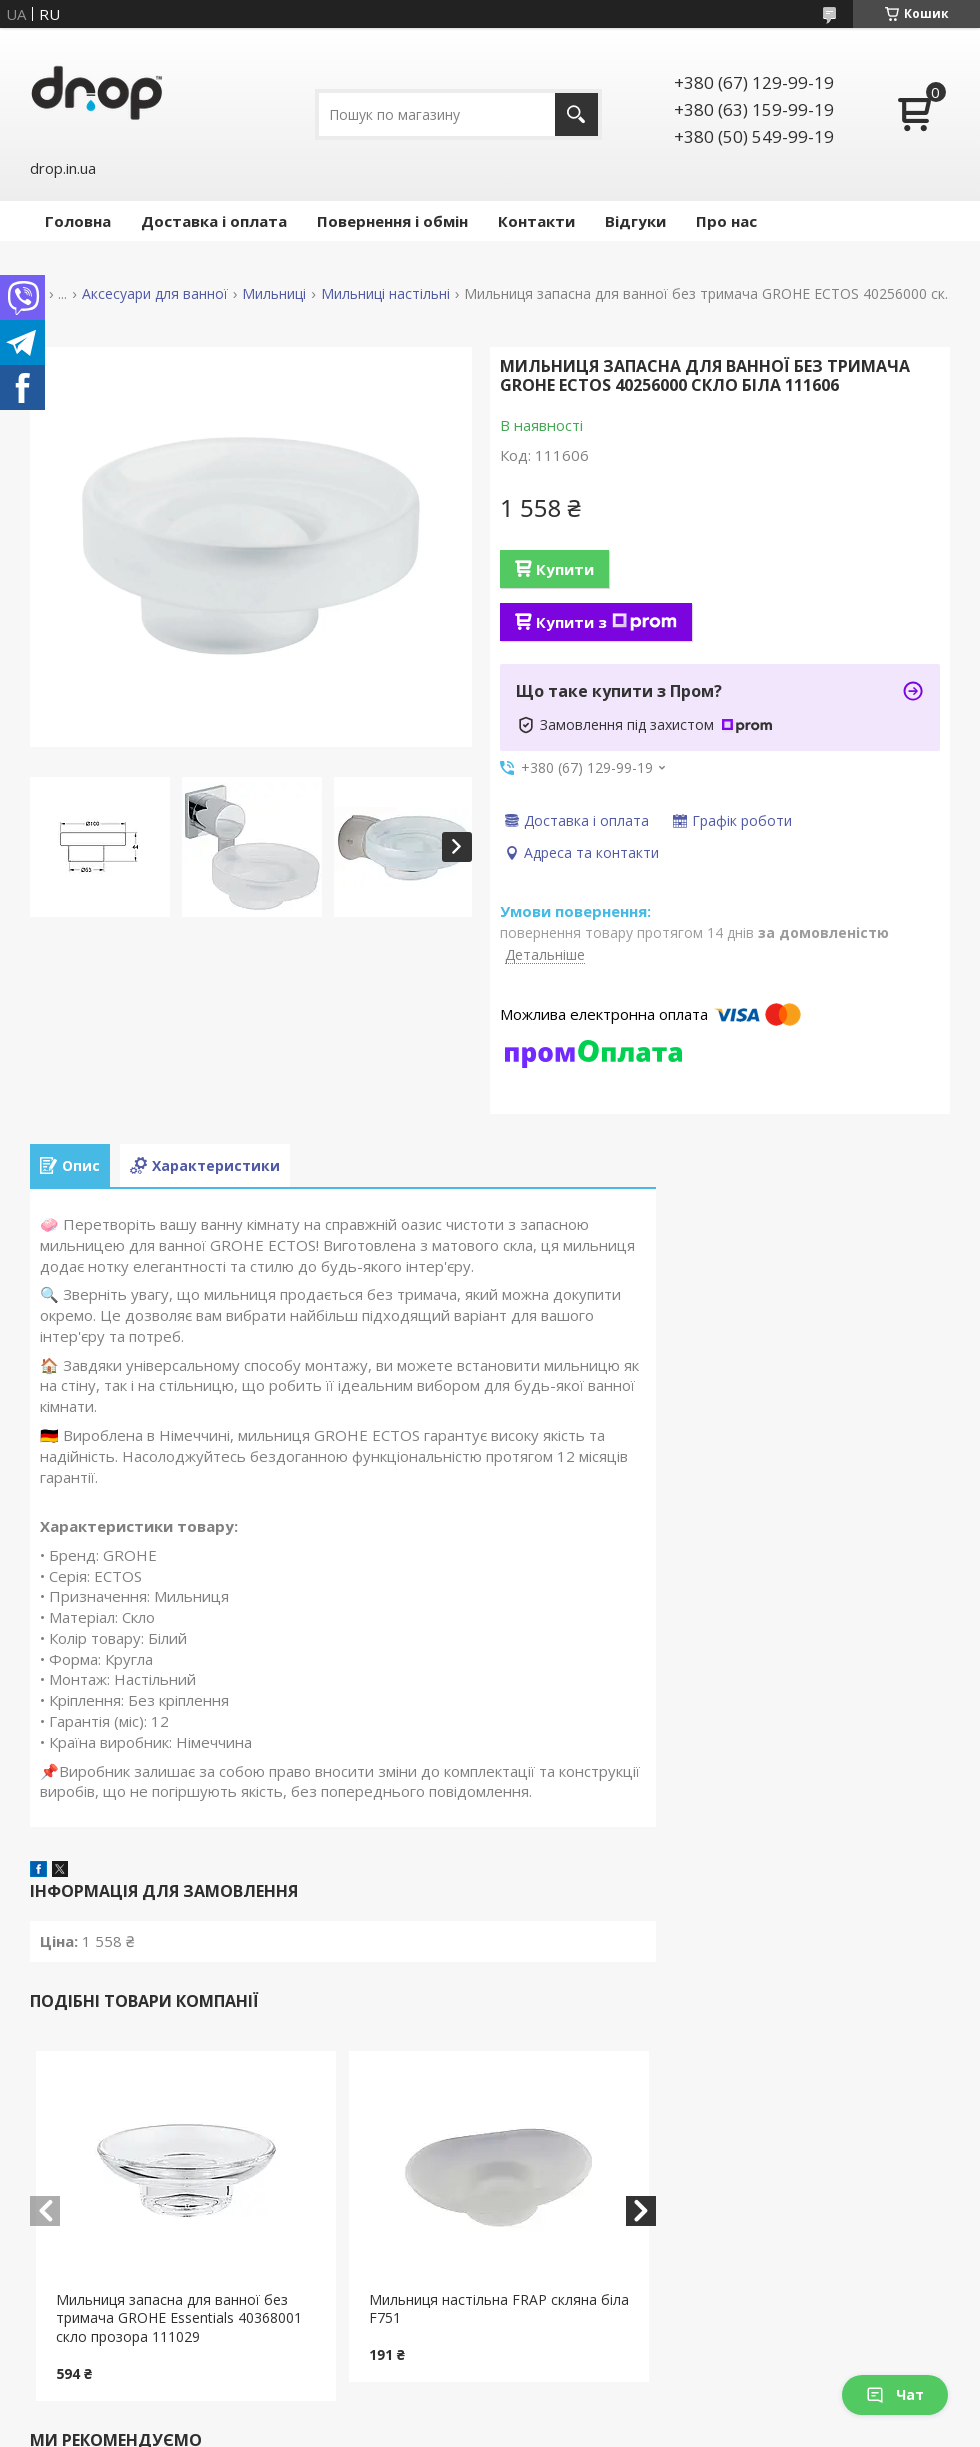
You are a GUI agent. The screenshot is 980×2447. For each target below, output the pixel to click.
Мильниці (274, 294)
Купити (565, 569)
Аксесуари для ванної (155, 294)
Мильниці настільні (385, 294)
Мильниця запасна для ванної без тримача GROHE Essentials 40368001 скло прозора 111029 (179, 2318)
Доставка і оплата (214, 221)
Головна (78, 221)
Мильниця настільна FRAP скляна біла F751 (499, 2309)
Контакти (536, 221)
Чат (895, 2394)
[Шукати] (576, 114)
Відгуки (635, 221)
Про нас (726, 221)
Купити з (606, 622)
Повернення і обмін (392, 221)
